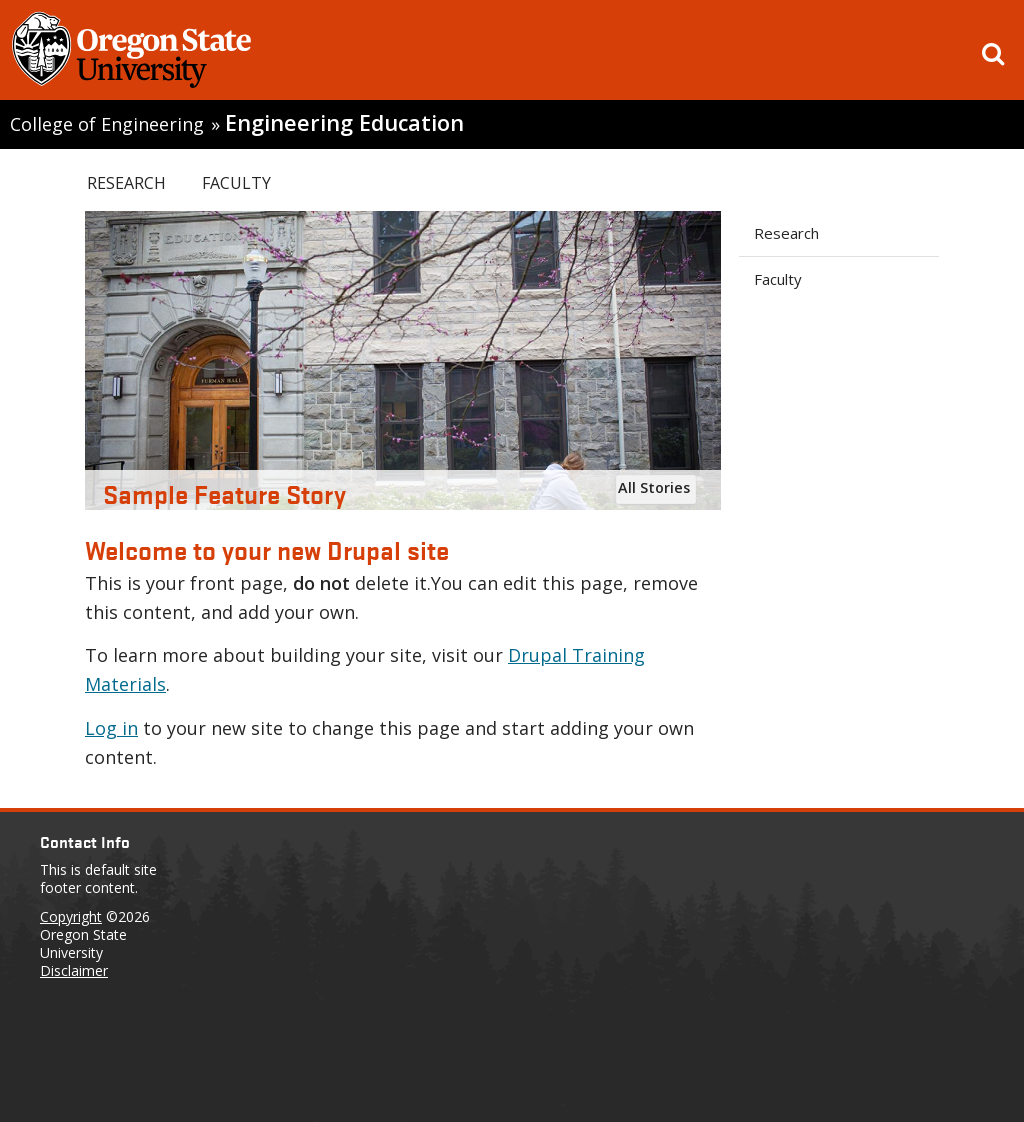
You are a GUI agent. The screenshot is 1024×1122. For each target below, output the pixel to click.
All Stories (654, 487)
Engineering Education (344, 122)
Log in (111, 728)
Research (126, 183)
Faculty (236, 183)
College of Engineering (107, 124)
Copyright (71, 916)
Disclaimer (74, 970)
